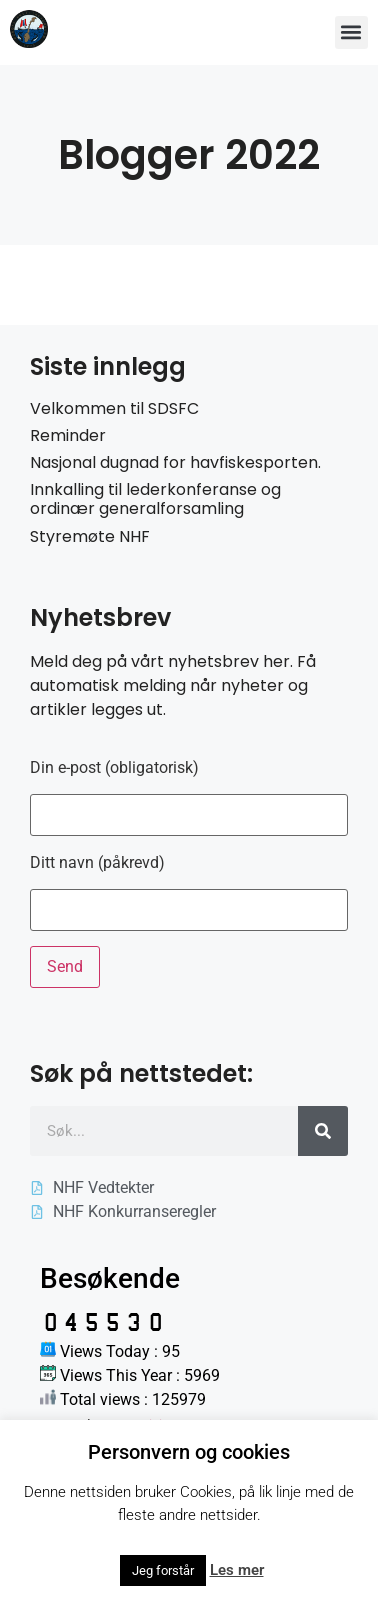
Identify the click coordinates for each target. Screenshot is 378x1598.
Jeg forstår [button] (163, 1570)
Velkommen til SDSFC (114, 408)
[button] (351, 32)
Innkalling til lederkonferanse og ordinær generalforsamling (155, 499)
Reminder (68, 435)
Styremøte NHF (90, 536)
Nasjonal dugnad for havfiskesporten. (175, 462)
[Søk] (323, 1131)
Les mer (237, 1570)
